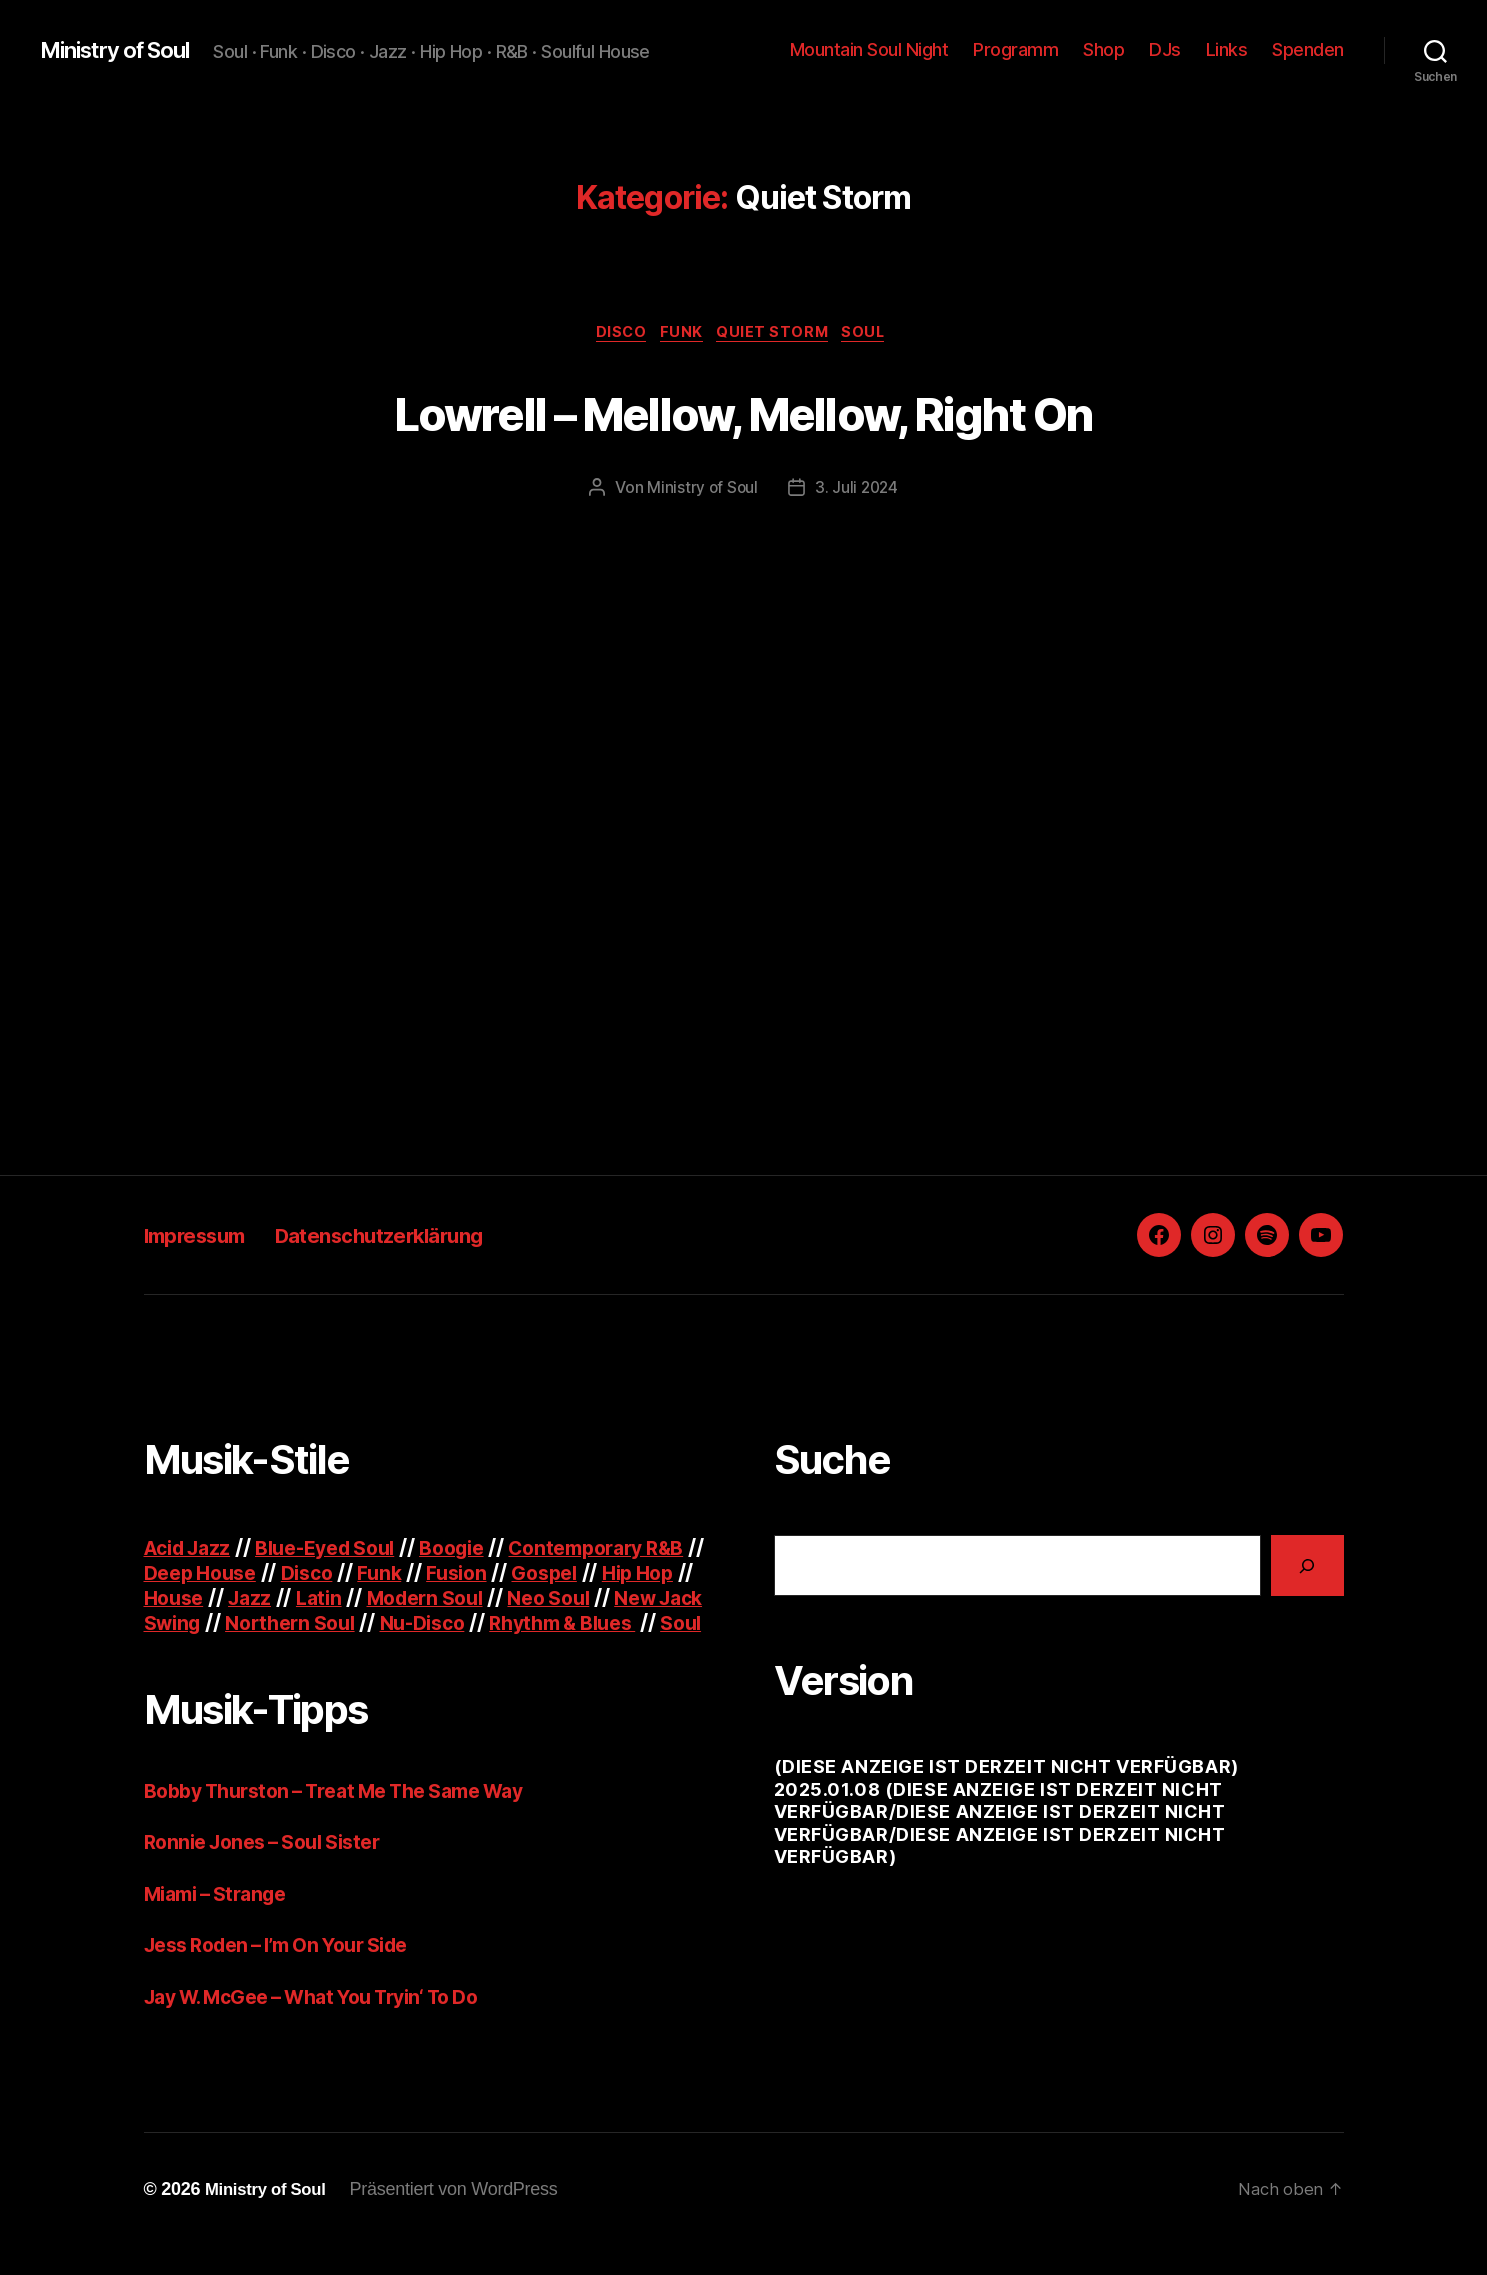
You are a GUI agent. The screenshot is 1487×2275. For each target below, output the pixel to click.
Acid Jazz (192, 1550)
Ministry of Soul (124, 50)
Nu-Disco (615, 1625)
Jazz (359, 1600)
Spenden (1308, 49)
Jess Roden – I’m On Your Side (291, 1973)
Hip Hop (183, 1600)
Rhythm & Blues (225, 1650)
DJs (1165, 49)
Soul (877, 335)
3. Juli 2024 (857, 491)
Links (1227, 49)
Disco (613, 335)
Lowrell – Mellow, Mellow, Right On (744, 411)
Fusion (542, 1575)
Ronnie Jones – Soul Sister (272, 1870)
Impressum (206, 1237)
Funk (680, 335)
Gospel (636, 1575)
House (279, 1600)
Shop (1103, 49)
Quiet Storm (778, 335)
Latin (431, 1600)
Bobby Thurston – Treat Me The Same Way (352, 1818)
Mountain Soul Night (869, 49)
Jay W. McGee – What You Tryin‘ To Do (330, 2024)
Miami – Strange (222, 1921)
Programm (1015, 49)
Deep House (271, 1575)
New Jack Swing (295, 1625)
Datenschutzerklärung (423, 1237)
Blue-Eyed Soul (342, 1550)
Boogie (479, 1550)
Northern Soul (474, 1625)
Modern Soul (545, 1600)
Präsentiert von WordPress (464, 2218)
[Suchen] (1307, 1568)
